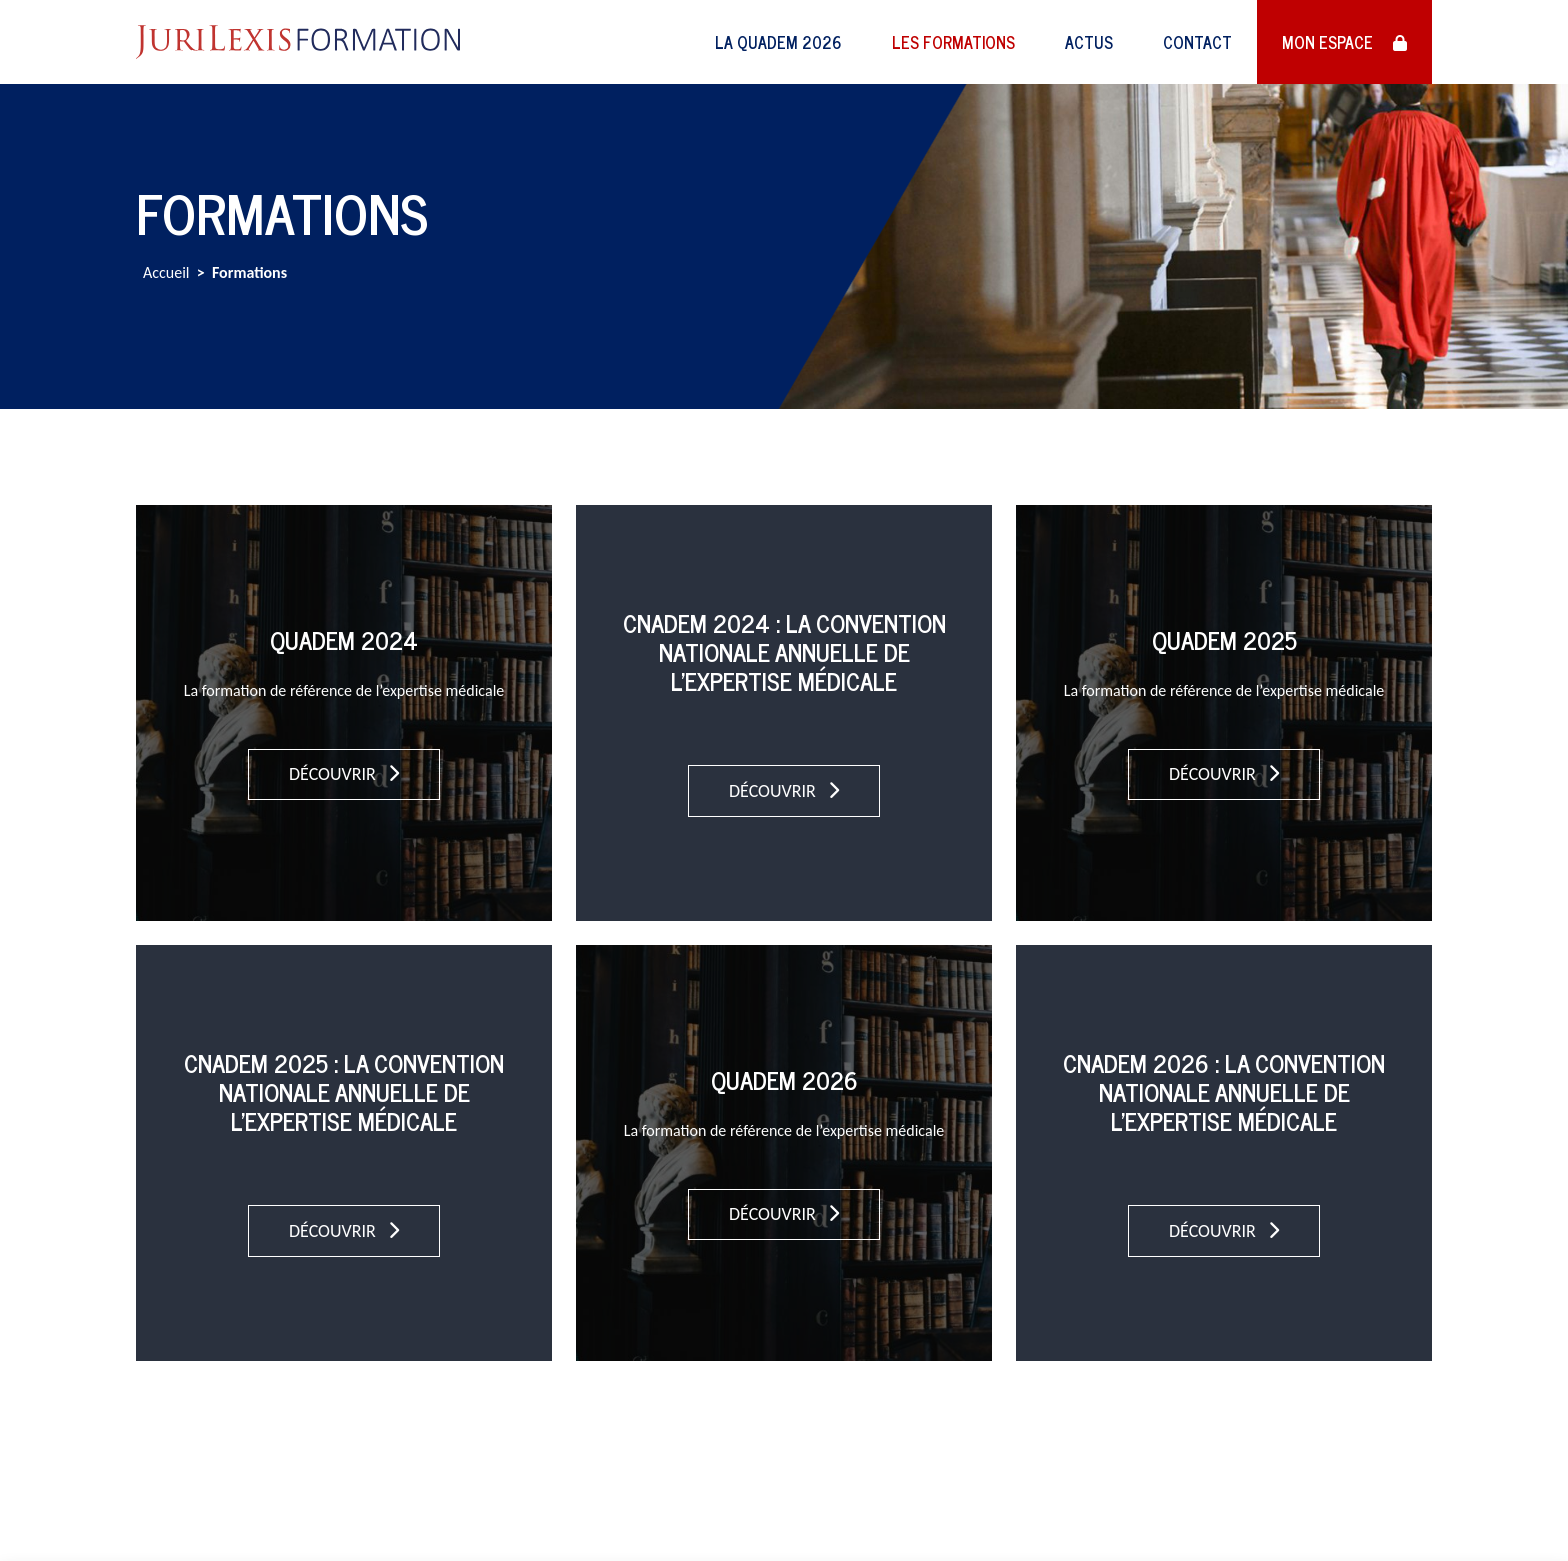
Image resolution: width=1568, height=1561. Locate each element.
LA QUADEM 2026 (778, 42)
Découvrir (344, 774)
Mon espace (1344, 42)
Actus (1089, 42)
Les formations (953, 42)
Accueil (166, 272)
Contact (1197, 42)
